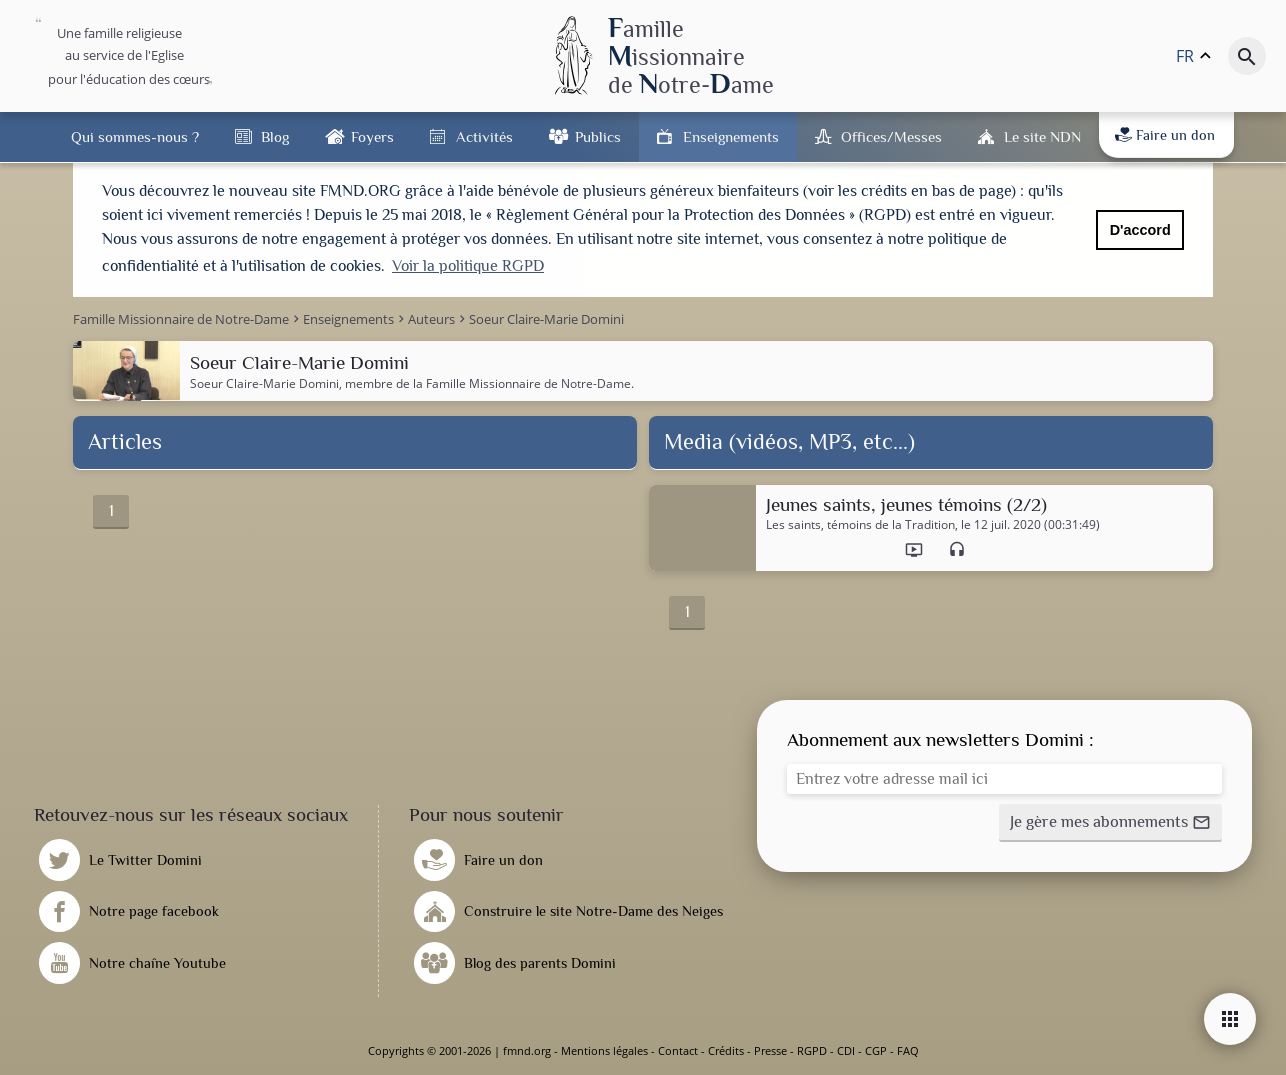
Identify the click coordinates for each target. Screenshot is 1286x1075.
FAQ (908, 1050)
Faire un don (1165, 135)
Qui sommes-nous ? (135, 136)
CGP (876, 1050)
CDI (846, 1050)
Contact (678, 1050)
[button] (1110, 823)
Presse (770, 1050)
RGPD (812, 1050)
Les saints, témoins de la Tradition (860, 525)
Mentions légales (604, 1050)
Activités (484, 136)
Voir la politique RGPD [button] (468, 266)
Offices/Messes (891, 136)
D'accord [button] (1140, 230)
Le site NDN (1042, 136)
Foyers (372, 136)
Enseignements (731, 136)
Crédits (726, 1050)
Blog (275, 136)
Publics (598, 136)
